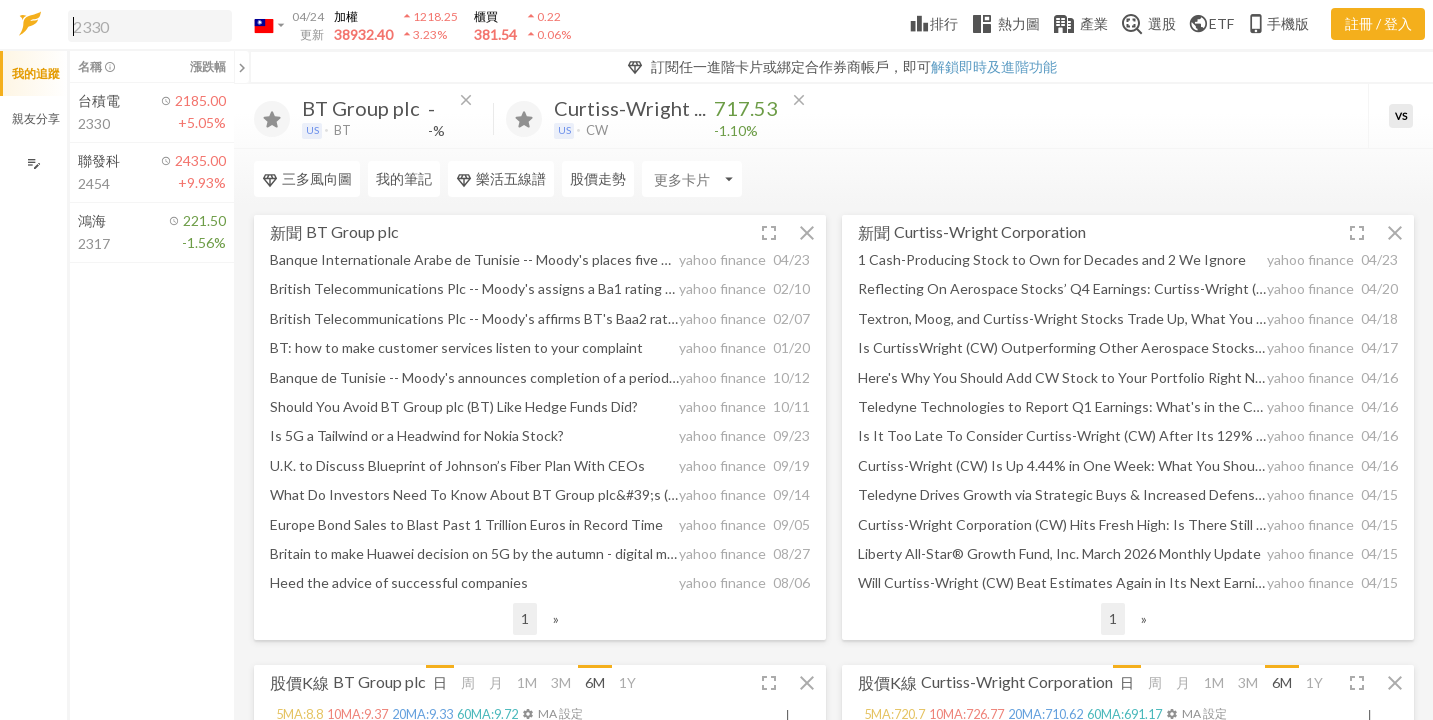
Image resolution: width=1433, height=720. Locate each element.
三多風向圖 (307, 179)
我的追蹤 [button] (36, 73)
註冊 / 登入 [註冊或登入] (1378, 23)
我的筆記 (404, 178)
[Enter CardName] (692, 179)
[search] (150, 26)
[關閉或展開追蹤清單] (242, 67)
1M (527, 682)
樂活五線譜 (501, 179)
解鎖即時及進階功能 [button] (994, 66)
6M (595, 682)
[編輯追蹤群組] (33, 163)
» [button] (556, 618)
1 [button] (525, 618)
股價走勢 (598, 178)
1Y (627, 682)
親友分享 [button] (36, 118)
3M (561, 682)
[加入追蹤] (272, 119)
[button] (146, 25)
